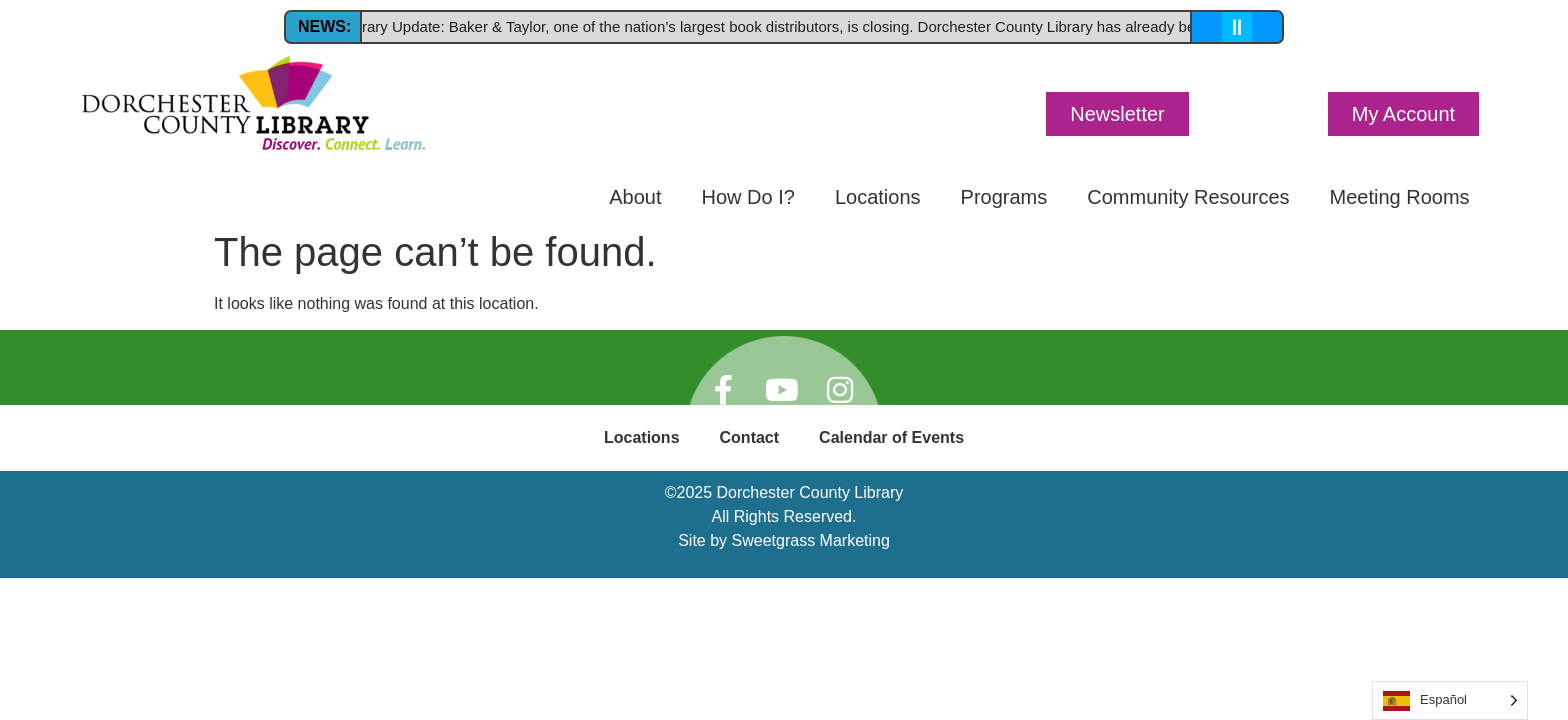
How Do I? (748, 197)
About (635, 197)
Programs (1004, 197)
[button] (1117, 114)
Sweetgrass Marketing (811, 540)
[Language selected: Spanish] (1450, 700)
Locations (878, 197)
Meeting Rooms (1400, 197)
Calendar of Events (891, 437)
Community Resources (1188, 197)
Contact (750, 437)
